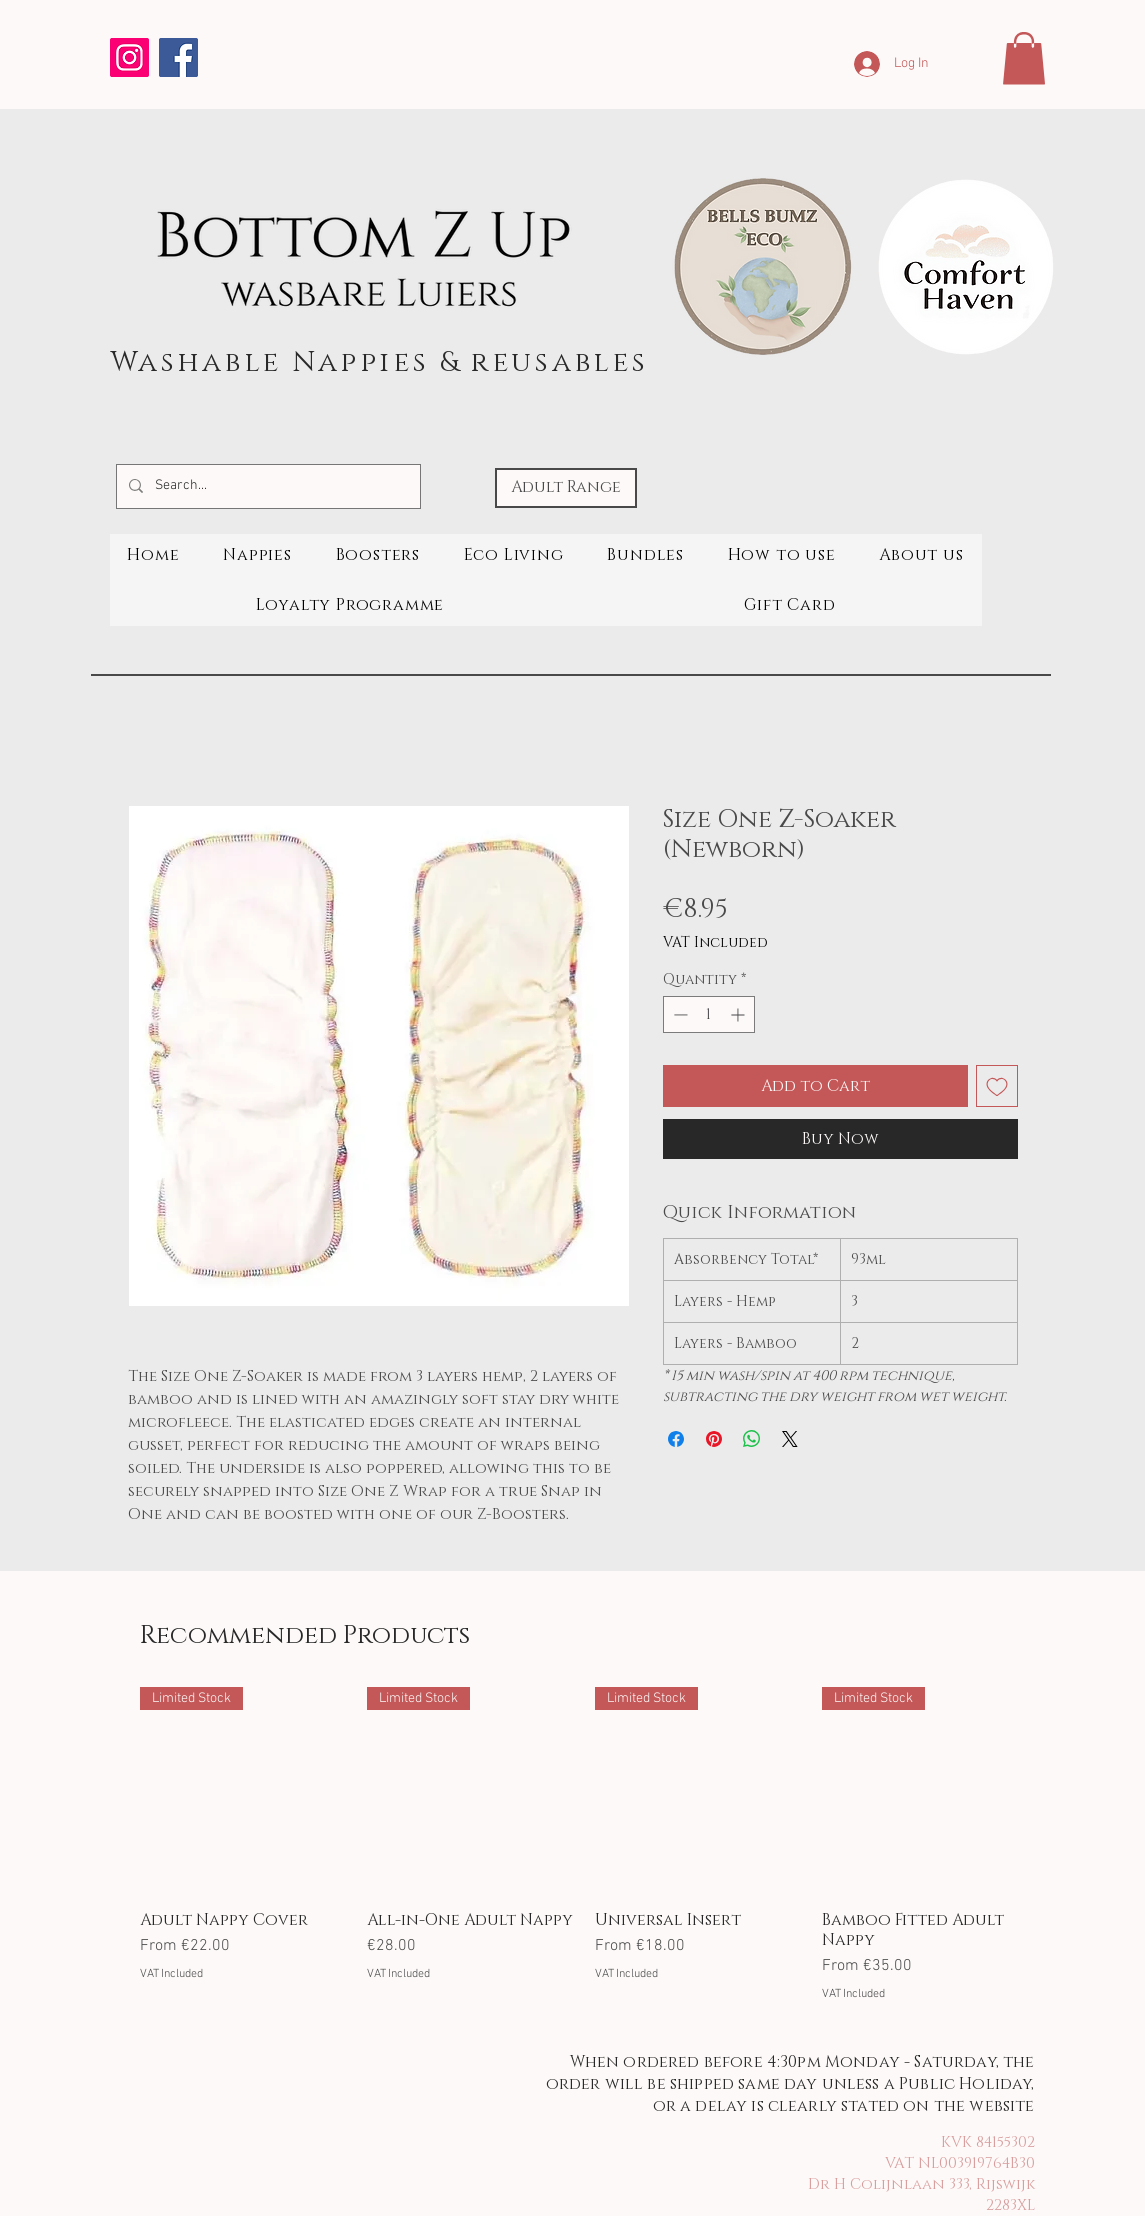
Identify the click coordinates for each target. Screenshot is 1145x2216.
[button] (1024, 58)
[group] (585, 1845)
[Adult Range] (566, 488)
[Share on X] (790, 1439)
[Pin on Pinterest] (714, 1439)
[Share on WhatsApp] (752, 1439)
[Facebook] (178, 57)
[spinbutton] (709, 1014)
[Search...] (266, 486)
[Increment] (739, 1014)
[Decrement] (678, 1014)
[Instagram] (129, 57)
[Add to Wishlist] (997, 1086)
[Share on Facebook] (676, 1439)
